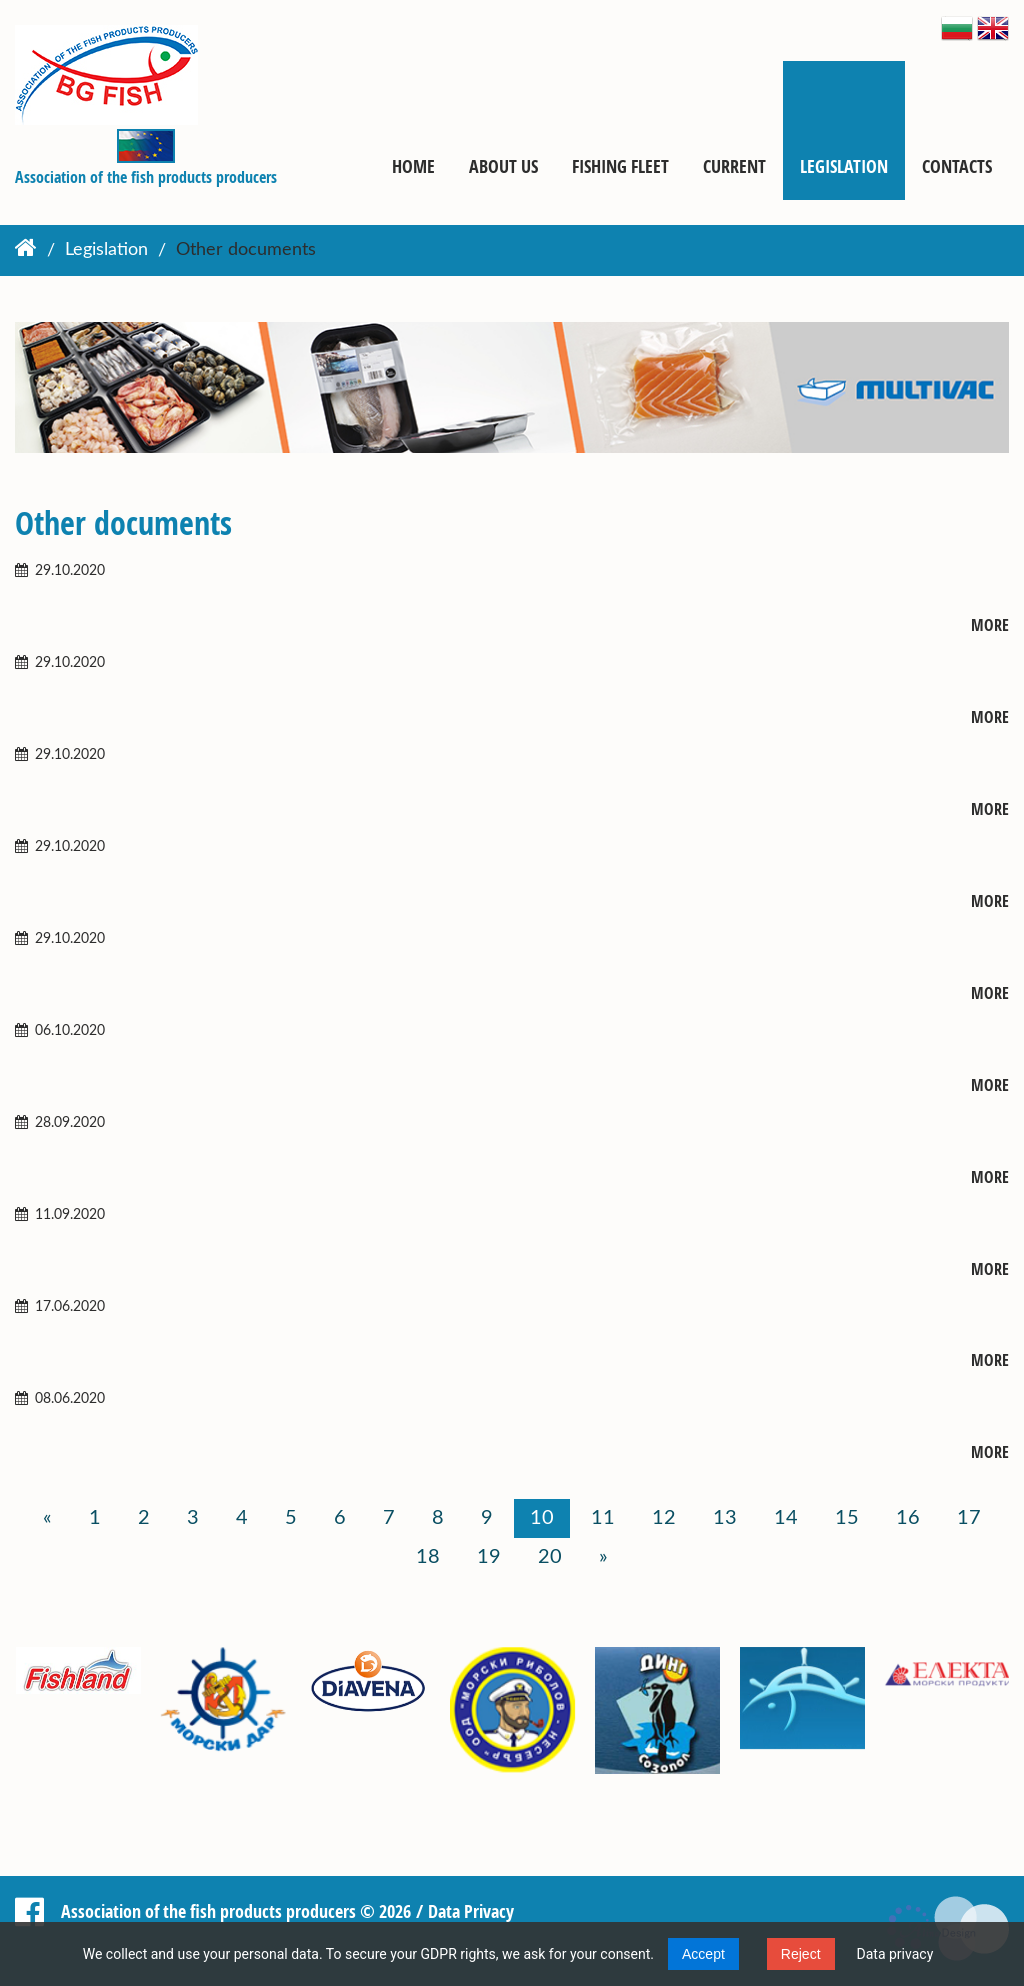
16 (908, 1518)
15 (847, 1518)
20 (550, 1557)
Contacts (957, 166)
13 (725, 1518)
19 (489, 1557)
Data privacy (895, 1954)
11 (603, 1518)
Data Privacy (471, 1911)
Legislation (844, 166)
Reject (801, 1954)
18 (428, 1557)
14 (786, 1518)
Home (413, 166)
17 (969, 1518)
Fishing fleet (620, 166)
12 (664, 1518)
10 (542, 1518)
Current (734, 166)
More (990, 625)
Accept (703, 1954)
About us (503, 166)
